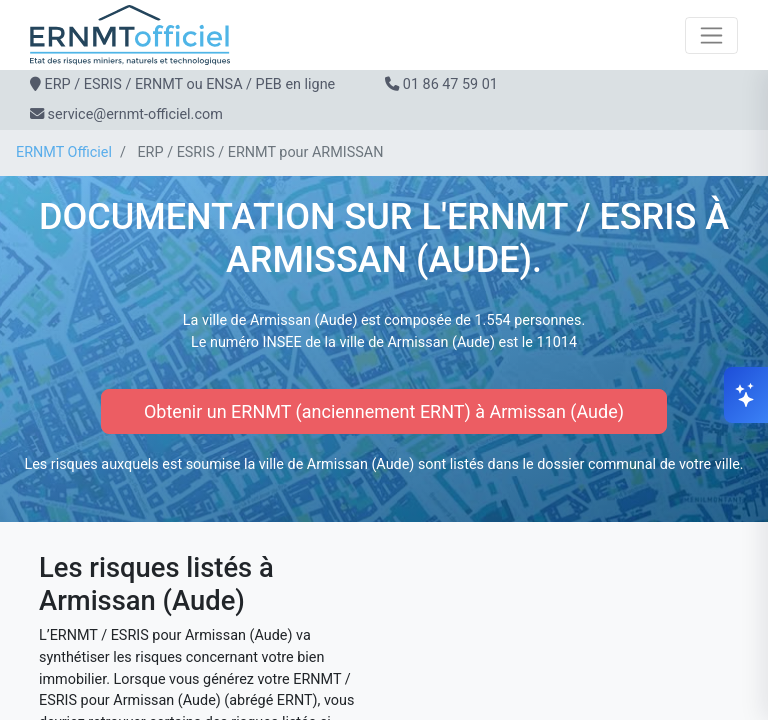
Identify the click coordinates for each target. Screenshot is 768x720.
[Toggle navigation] (711, 35)
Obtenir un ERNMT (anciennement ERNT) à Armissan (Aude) (384, 411)
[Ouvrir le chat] (746, 395)
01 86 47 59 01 (450, 84)
